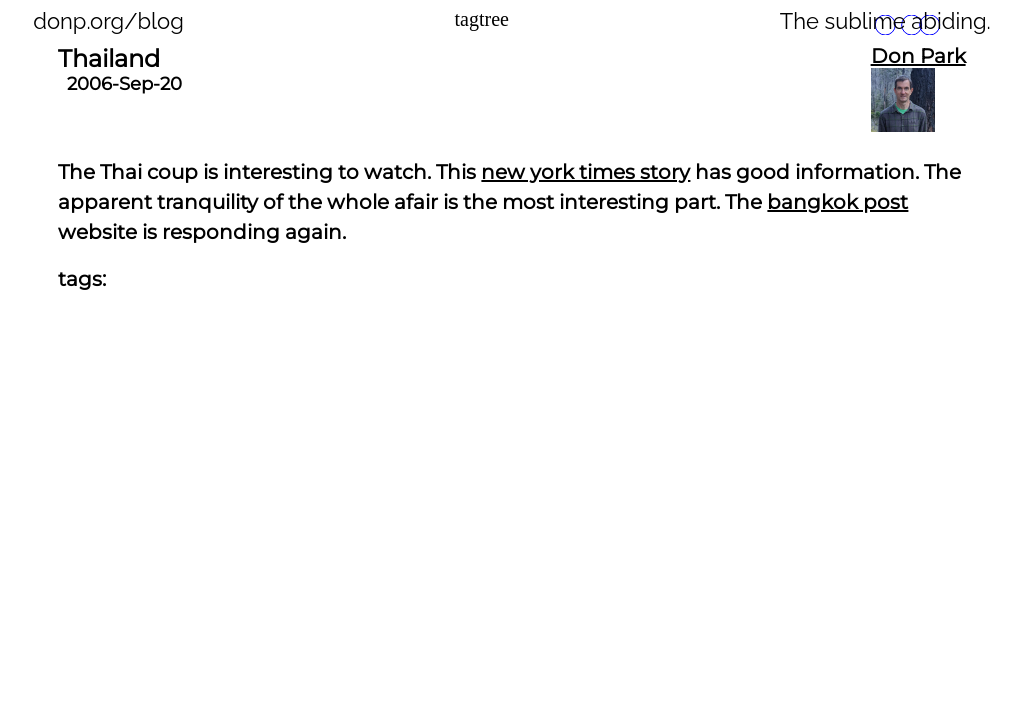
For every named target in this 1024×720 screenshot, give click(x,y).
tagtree (482, 19)
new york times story (585, 172)
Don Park (918, 56)
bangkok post (837, 202)
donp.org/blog (108, 21)
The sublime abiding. (885, 21)
